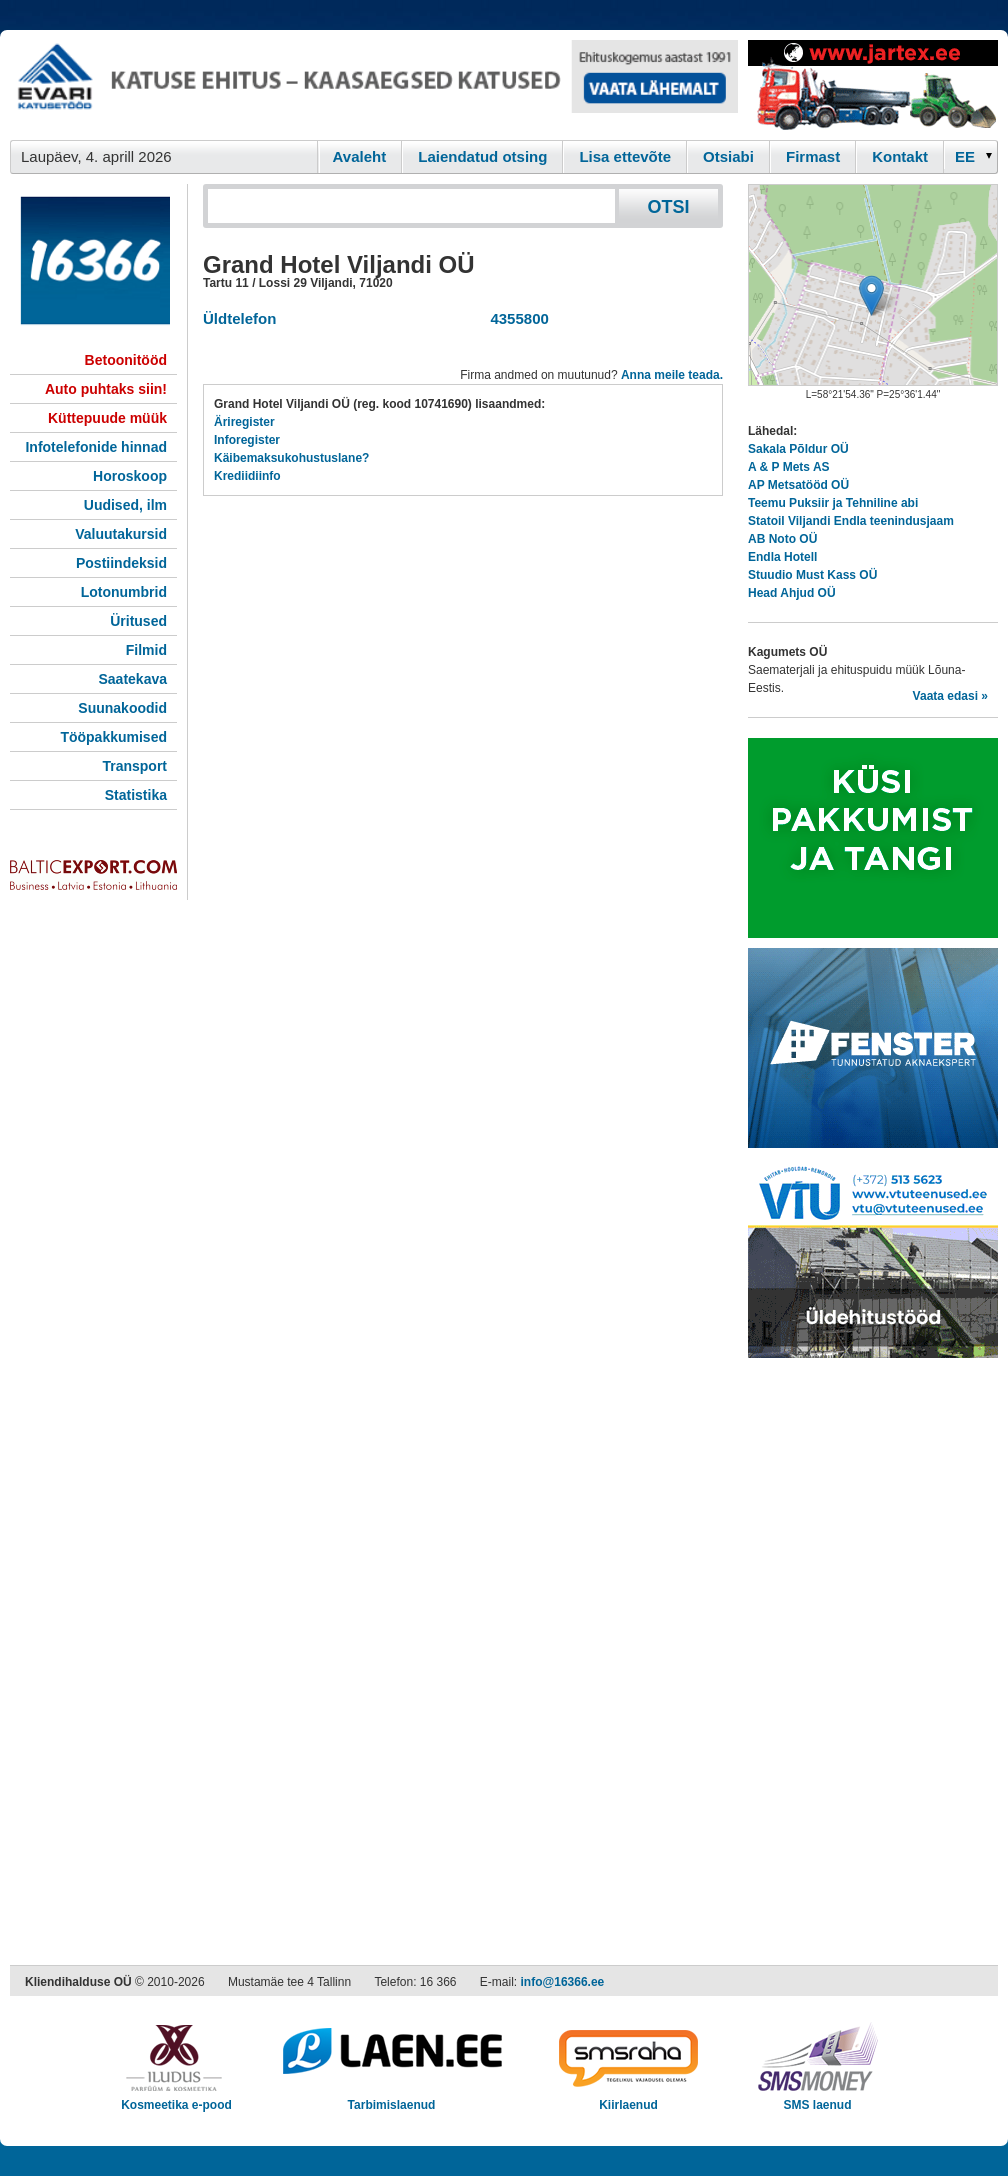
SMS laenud (817, 2098)
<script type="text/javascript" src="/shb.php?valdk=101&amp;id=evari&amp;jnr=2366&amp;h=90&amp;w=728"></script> (374, 85)
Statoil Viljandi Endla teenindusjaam (851, 521)
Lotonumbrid (124, 592)
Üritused (138, 621)
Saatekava (132, 679)
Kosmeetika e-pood (176, 2098)
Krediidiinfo (247, 476)
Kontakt (900, 156)
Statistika (136, 795)
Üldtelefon (239, 318)
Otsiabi (728, 156)
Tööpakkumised (113, 737)
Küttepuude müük (107, 418)
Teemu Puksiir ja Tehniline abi (833, 503)
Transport (134, 766)
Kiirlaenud (628, 2098)
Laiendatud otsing (482, 156)
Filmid (146, 650)
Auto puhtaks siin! (106, 389)
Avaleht (360, 156)
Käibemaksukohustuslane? (291, 458)
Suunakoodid (122, 708)
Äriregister (244, 422)
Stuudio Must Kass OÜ (812, 575)
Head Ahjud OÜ (792, 593)
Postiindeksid (121, 563)
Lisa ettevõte (625, 156)
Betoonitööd (126, 360)
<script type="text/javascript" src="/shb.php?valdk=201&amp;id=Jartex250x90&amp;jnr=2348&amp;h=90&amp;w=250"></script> (873, 85)
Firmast (813, 156)
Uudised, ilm (125, 505)
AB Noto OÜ (782, 539)
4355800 (515, 318)
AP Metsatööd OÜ (798, 485)
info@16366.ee (563, 1982)
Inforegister (247, 440)
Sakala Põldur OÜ (798, 449)
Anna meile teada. (672, 375)
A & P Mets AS (789, 467)
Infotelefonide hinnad (96, 447)
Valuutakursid (121, 534)
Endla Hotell (782, 557)
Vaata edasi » (950, 696)
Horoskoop (130, 476)
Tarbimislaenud (391, 2098)
